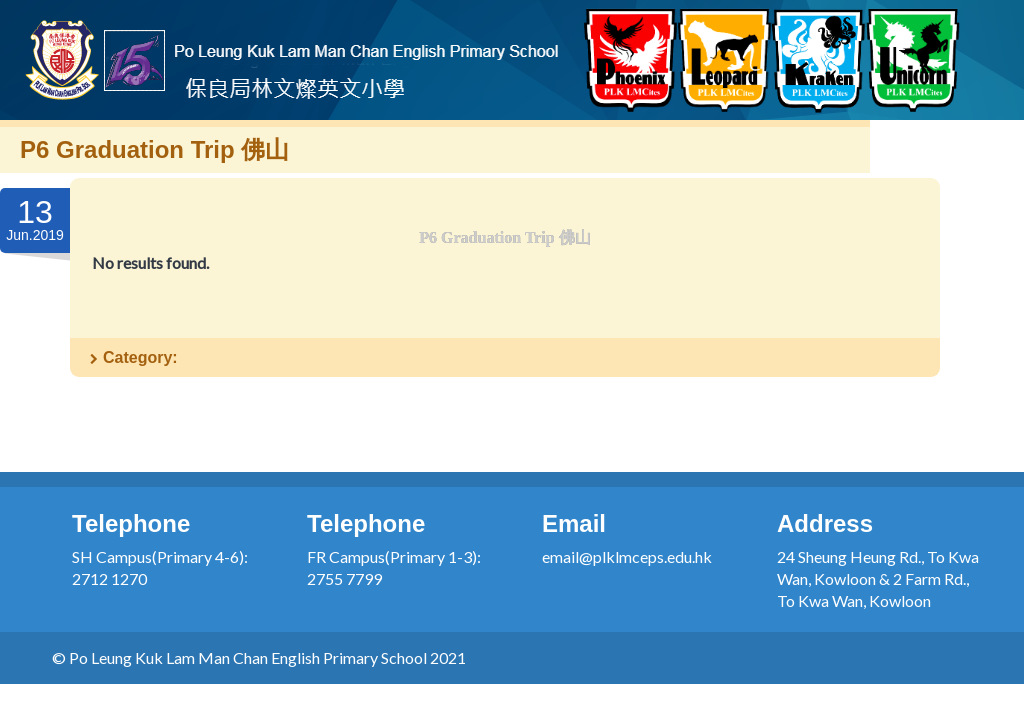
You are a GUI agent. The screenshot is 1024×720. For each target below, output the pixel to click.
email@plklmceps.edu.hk (627, 556)
